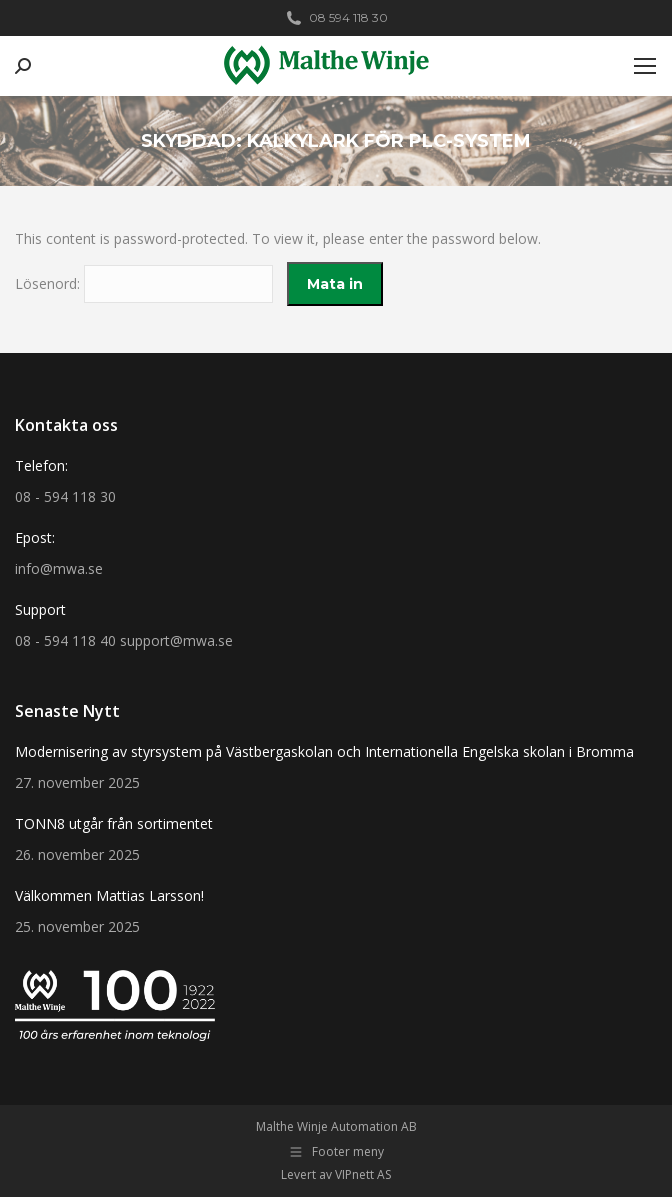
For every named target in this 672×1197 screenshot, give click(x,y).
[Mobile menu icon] (645, 66)
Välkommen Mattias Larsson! (109, 895)
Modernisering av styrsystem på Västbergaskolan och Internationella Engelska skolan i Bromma (324, 751)
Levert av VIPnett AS (336, 1174)
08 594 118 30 (336, 18)
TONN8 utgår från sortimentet (114, 823)
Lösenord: (144, 283)
